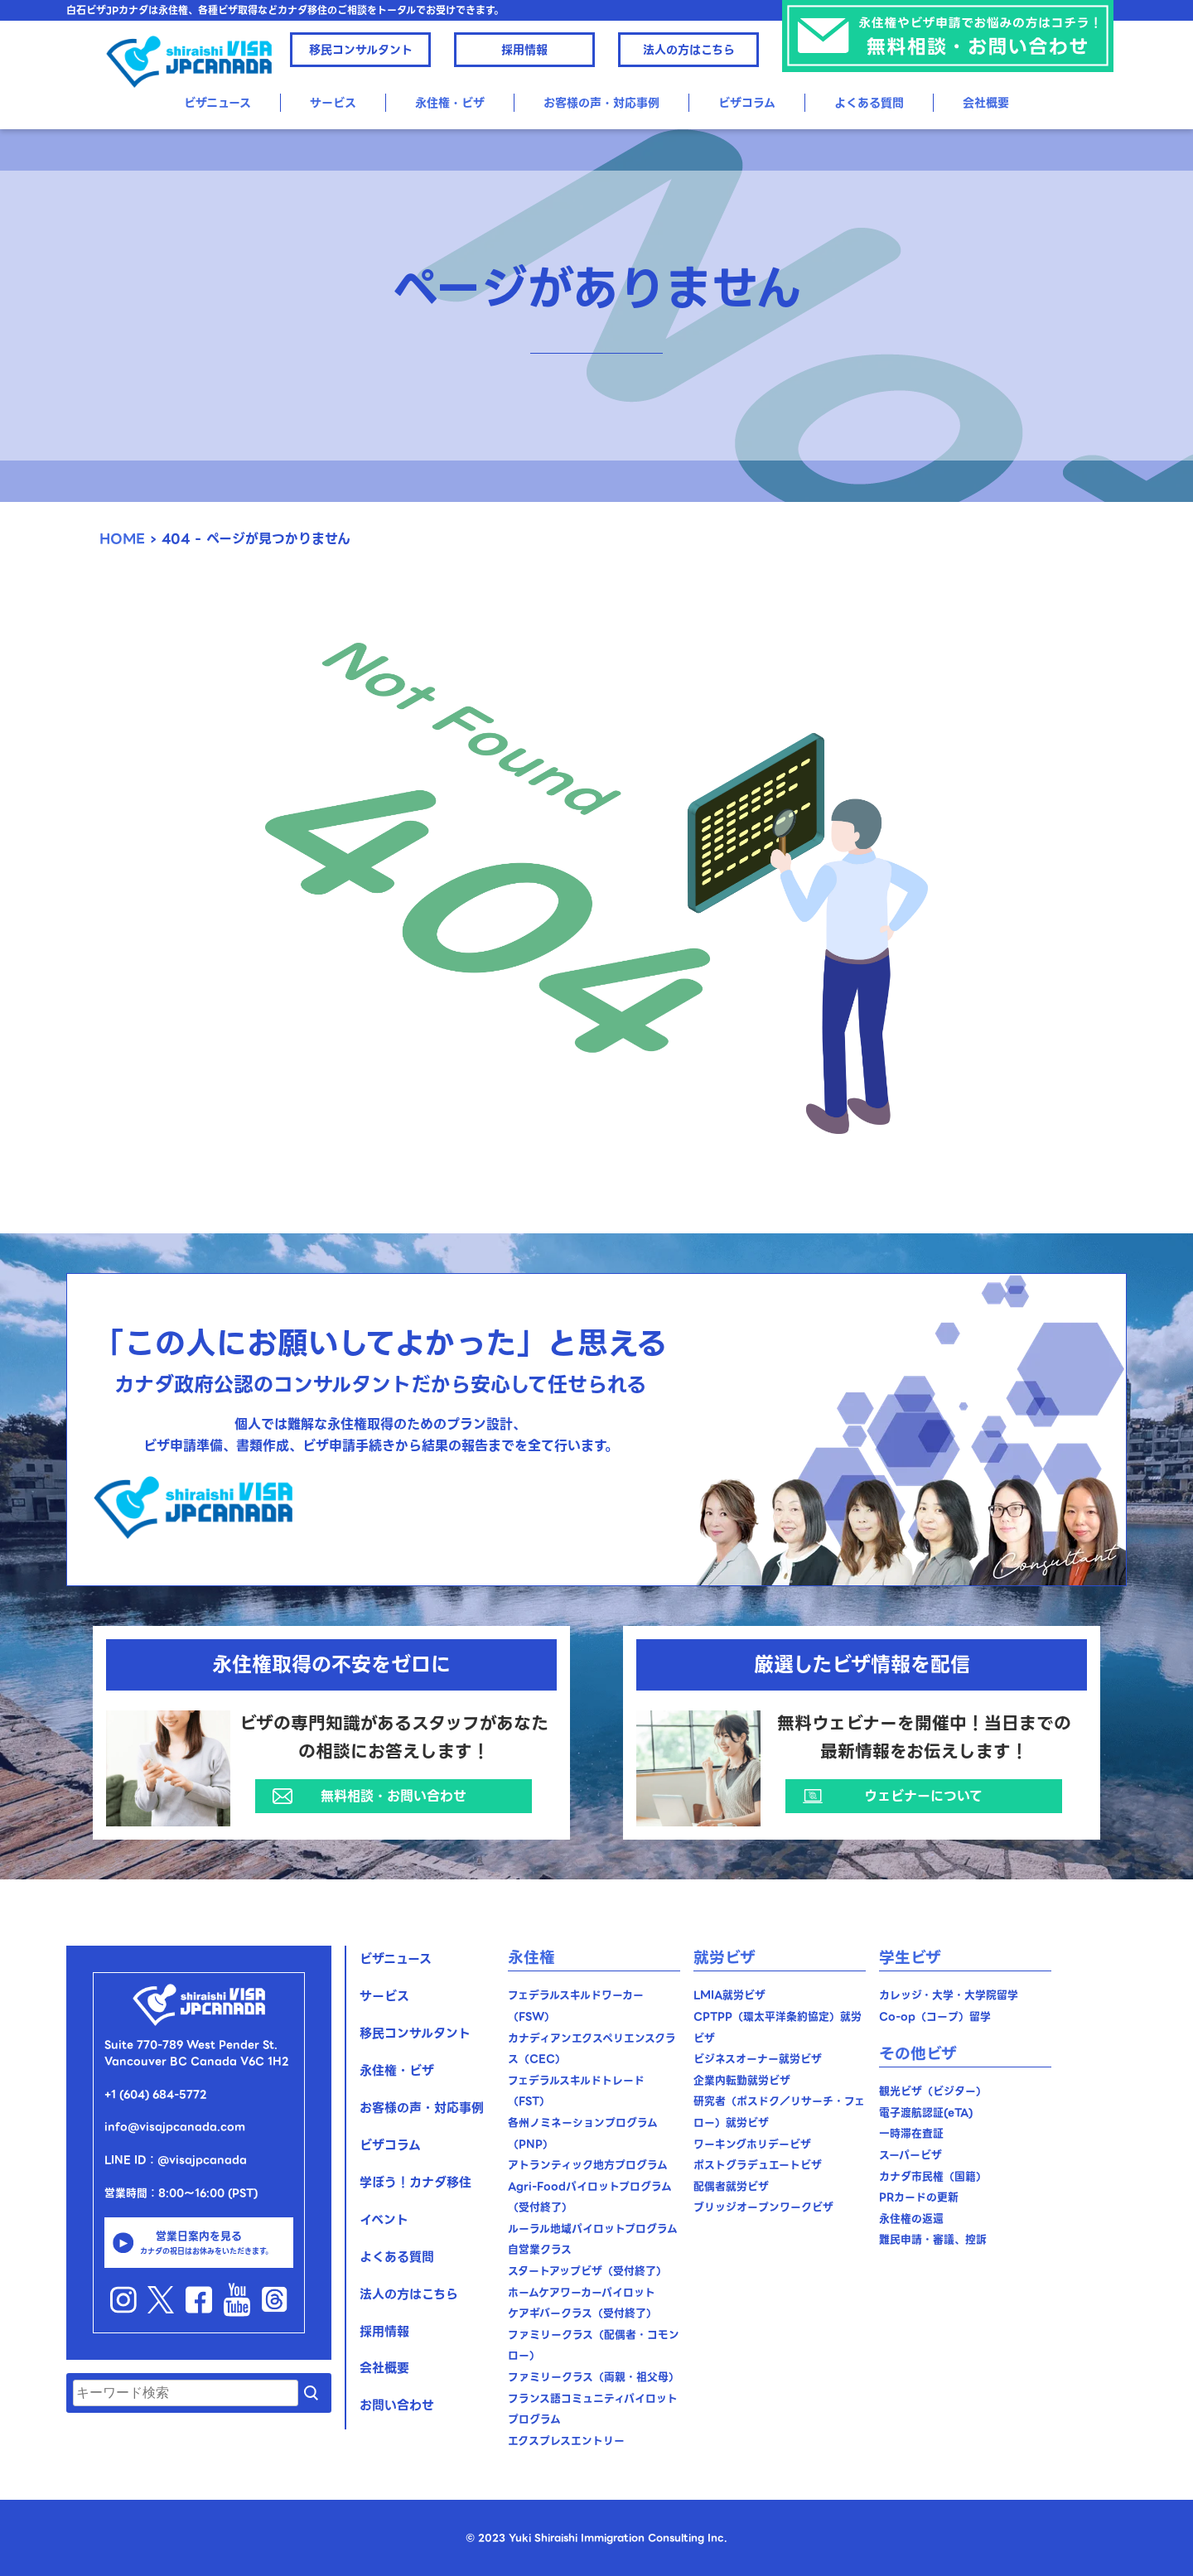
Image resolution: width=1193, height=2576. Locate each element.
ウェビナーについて (923, 1796)
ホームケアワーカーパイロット (581, 2292)
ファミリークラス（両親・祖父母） (593, 2376)
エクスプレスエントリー (566, 2440)
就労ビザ (724, 1958)
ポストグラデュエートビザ (757, 2164)
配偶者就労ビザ (731, 2186)
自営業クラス (540, 2249)
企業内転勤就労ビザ (741, 2080)
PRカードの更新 (919, 2197)
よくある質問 (869, 103)
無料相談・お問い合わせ (393, 1796)
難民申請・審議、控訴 (933, 2239)
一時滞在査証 (911, 2133)
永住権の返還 (911, 2218)
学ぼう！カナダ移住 (415, 2182)
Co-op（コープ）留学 (935, 2016)
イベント (384, 2220)
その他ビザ (918, 2054)
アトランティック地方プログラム (588, 2164)
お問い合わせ (397, 2405)
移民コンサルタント (361, 50)
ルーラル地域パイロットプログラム (593, 2228)
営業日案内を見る (199, 2242)
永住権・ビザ (450, 103)
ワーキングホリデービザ (752, 2144)
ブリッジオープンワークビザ (763, 2207)
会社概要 (986, 103)
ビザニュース (217, 103)
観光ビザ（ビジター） (933, 2091)
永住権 (531, 1958)
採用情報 (524, 50)
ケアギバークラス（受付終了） (582, 2313)
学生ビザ (910, 1958)
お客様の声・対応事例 (601, 103)
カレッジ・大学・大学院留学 (948, 1995)
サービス (333, 103)
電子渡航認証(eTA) (926, 2112)
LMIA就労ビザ (729, 1995)
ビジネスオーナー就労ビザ (757, 2058)
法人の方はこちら (689, 50)
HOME (122, 538)
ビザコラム (746, 103)
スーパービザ (910, 2155)
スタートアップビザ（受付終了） (587, 2270)
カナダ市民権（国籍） (933, 2176)
